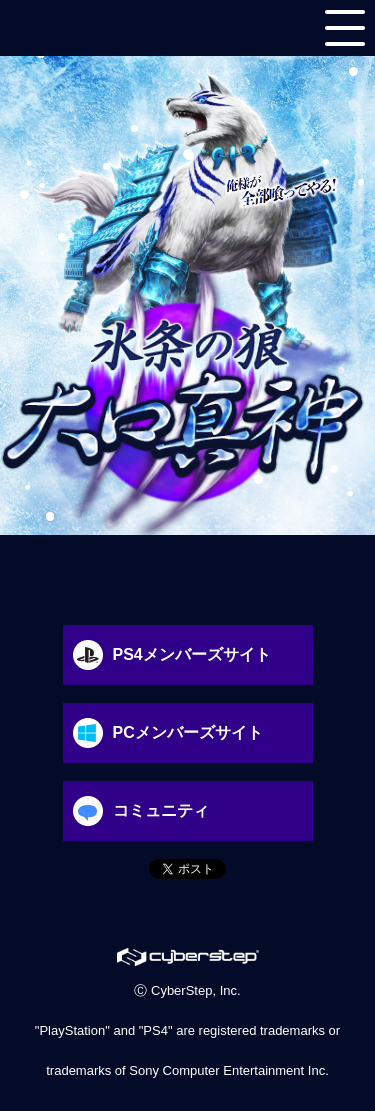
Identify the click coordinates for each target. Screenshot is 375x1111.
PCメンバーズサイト (163, 733)
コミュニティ (136, 811)
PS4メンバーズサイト (167, 655)
